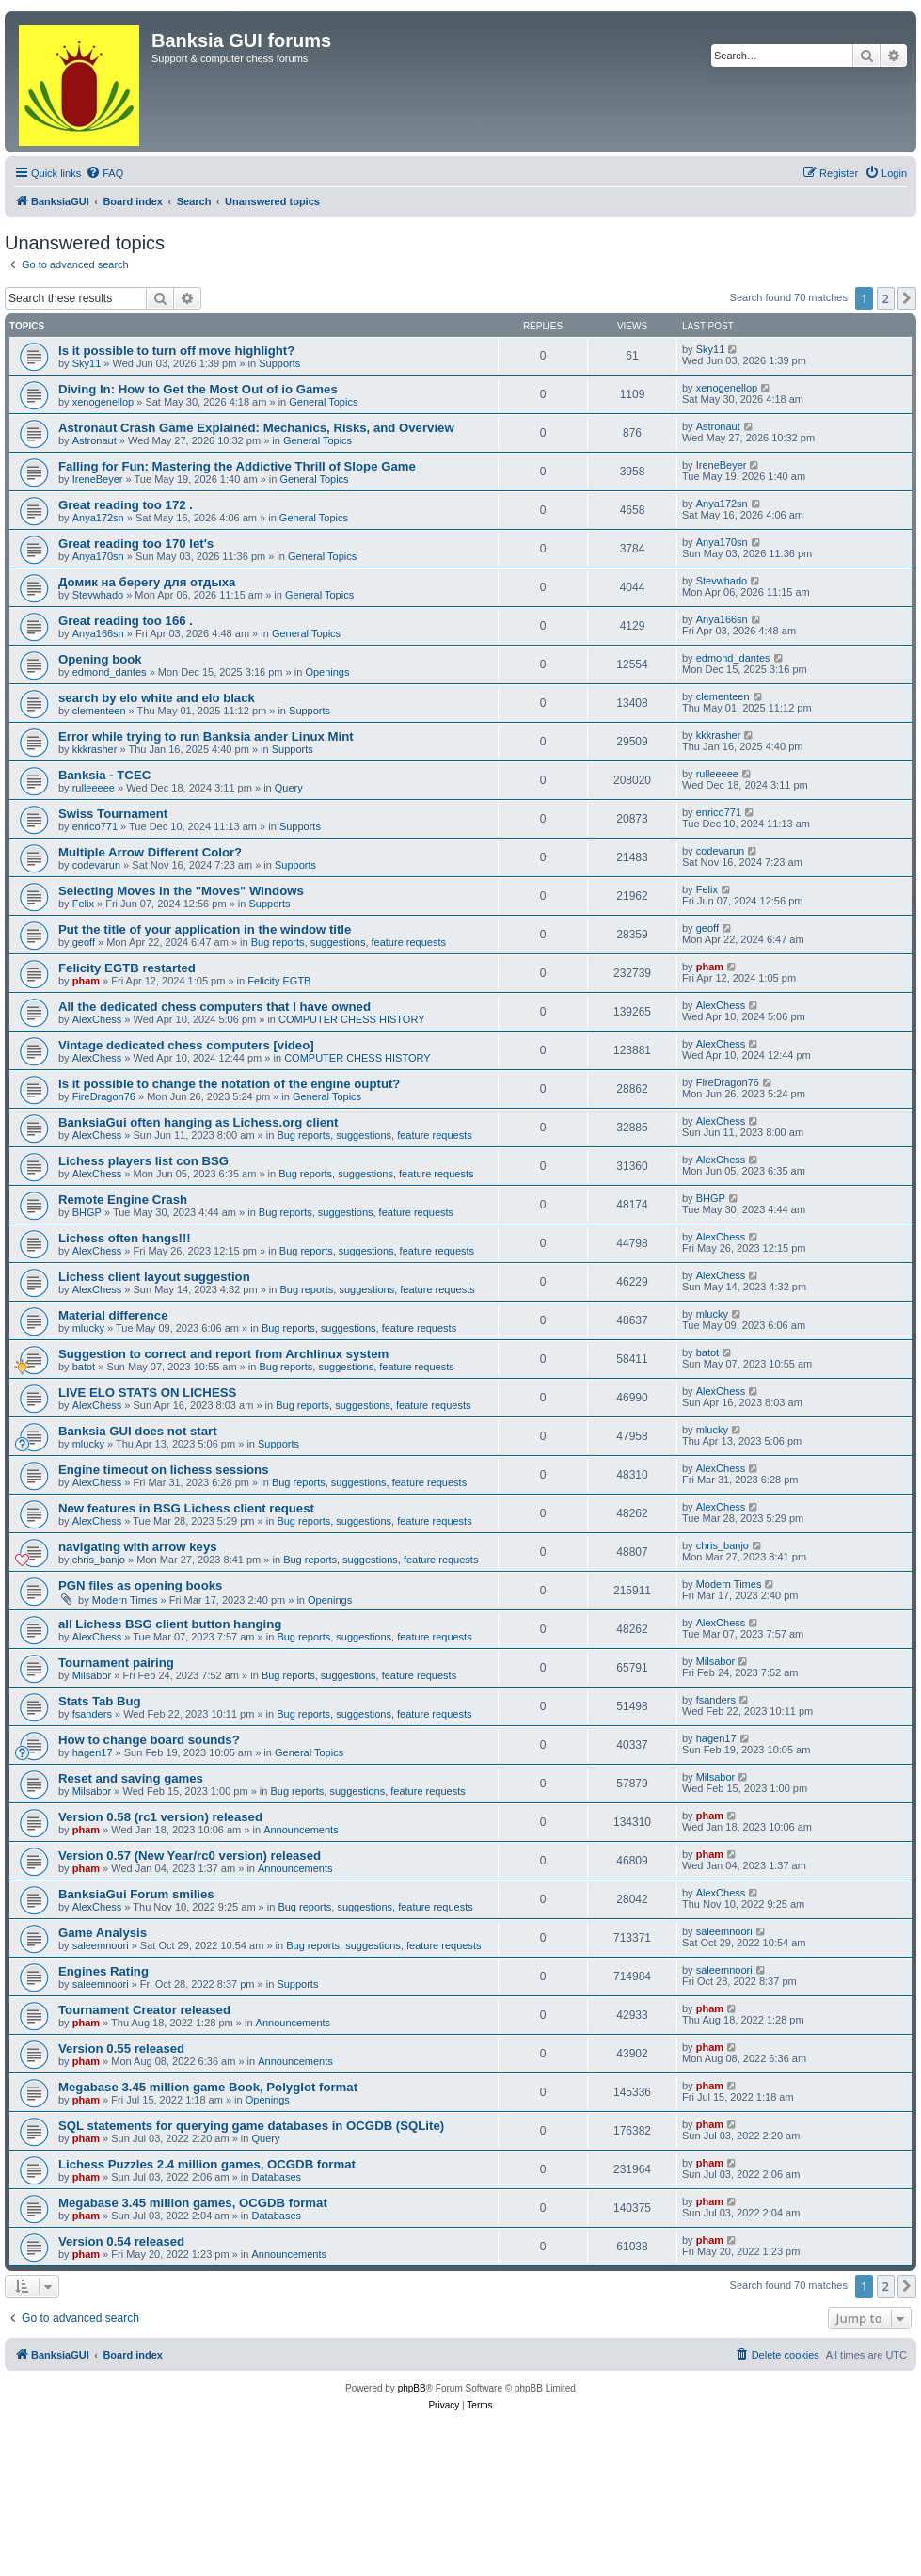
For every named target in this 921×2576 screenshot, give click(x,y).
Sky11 (87, 363)
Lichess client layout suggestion (154, 1277)
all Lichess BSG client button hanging (169, 1624)
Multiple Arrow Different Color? (150, 852)
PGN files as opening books (140, 1585)
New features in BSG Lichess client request (186, 1508)
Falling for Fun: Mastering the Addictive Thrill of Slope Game (237, 466)
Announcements (301, 1829)
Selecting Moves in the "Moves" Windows (181, 891)
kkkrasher (95, 749)
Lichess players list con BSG (143, 1161)
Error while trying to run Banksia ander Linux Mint (206, 736)
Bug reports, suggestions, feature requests (348, 942)
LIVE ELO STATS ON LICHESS (147, 1392)
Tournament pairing (116, 1663)
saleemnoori (100, 1945)
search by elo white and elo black (156, 698)
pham (86, 980)
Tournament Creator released (144, 2010)
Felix (83, 903)
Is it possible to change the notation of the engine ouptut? (229, 1084)
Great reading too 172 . (125, 505)
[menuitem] (104, 173)
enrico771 (95, 826)
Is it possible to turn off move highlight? (176, 351)
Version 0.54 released (121, 2241)
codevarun (96, 865)
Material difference (113, 1315)
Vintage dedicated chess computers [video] (186, 1045)
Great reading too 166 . (125, 621)
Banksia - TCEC (104, 775)
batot (83, 1366)
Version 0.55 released (121, 2048)
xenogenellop (103, 402)
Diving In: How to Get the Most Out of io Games (198, 389)
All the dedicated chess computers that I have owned (214, 1007)
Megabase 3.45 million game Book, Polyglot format (207, 2087)
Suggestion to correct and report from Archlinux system (223, 1354)
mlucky (88, 1328)
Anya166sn (98, 633)
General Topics (323, 402)
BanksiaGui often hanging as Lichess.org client (198, 1122)
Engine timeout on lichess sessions (163, 1470)
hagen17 (92, 1752)
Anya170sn (98, 556)
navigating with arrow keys (137, 1547)
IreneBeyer (97, 479)
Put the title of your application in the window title (204, 929)
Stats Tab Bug (99, 1701)
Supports (279, 363)
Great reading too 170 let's (136, 543)
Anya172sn (98, 517)
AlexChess (97, 1019)
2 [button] (885, 298)
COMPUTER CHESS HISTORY (351, 1019)
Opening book (100, 659)
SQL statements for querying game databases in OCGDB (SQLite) (251, 2126)
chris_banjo (98, 1559)
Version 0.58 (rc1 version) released (160, 1817)
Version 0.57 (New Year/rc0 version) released (189, 1855)
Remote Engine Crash (122, 1199)
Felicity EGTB (278, 980)
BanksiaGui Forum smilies (136, 1894)
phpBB (412, 2388)
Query (289, 787)
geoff (83, 942)
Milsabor (92, 1675)
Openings (327, 672)
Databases (277, 2177)
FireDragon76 (103, 1096)
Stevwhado (97, 594)
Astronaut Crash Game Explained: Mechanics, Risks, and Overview (256, 428)
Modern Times (125, 1600)
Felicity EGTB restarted (127, 968)
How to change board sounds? (149, 1740)
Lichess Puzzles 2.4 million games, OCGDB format (207, 2164)
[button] (906, 298)
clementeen (99, 710)
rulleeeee (93, 787)
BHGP (87, 1212)
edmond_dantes (109, 672)
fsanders (92, 1714)
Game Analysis (102, 1933)
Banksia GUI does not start (137, 1431)
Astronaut (94, 440)
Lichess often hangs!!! (124, 1238)
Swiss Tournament (112, 814)
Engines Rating (103, 1971)
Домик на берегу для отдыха (146, 582)
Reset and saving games (130, 1778)
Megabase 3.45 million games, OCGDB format (192, 2203)
